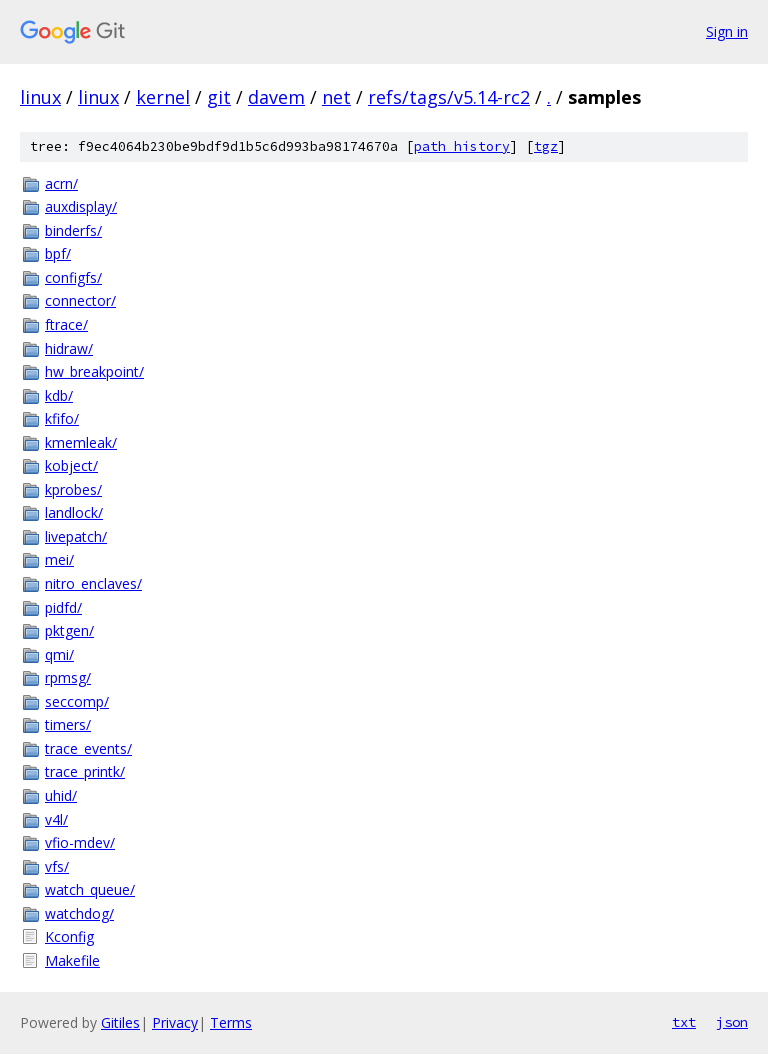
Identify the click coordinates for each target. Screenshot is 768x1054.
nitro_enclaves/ (93, 583)
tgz (546, 146)
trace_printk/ (85, 771)
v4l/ (56, 819)
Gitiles (120, 1022)
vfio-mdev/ (80, 842)
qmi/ (59, 654)
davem (276, 97)
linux (40, 97)
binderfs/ (73, 230)
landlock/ (74, 512)
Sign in (727, 31)
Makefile (72, 960)
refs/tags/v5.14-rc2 (449, 97)
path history (462, 146)
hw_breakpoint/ (94, 371)
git (219, 97)
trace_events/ (88, 748)
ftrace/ (66, 324)
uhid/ (61, 795)
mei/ (59, 559)
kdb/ (59, 395)
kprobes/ (73, 489)
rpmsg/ (68, 677)
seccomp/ (77, 701)
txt (684, 1022)
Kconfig (69, 936)
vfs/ (57, 866)
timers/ (68, 724)
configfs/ (73, 277)
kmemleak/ (81, 442)
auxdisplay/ (81, 206)
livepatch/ (76, 536)
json (732, 1022)
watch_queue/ (90, 889)
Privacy (175, 1022)
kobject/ (71, 465)
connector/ (80, 300)
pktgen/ (69, 630)
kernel (163, 97)
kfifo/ (62, 418)
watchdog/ (79, 913)
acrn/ (61, 183)
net (336, 97)
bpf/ (58, 253)
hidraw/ (69, 348)
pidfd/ (63, 607)
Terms (231, 1022)
